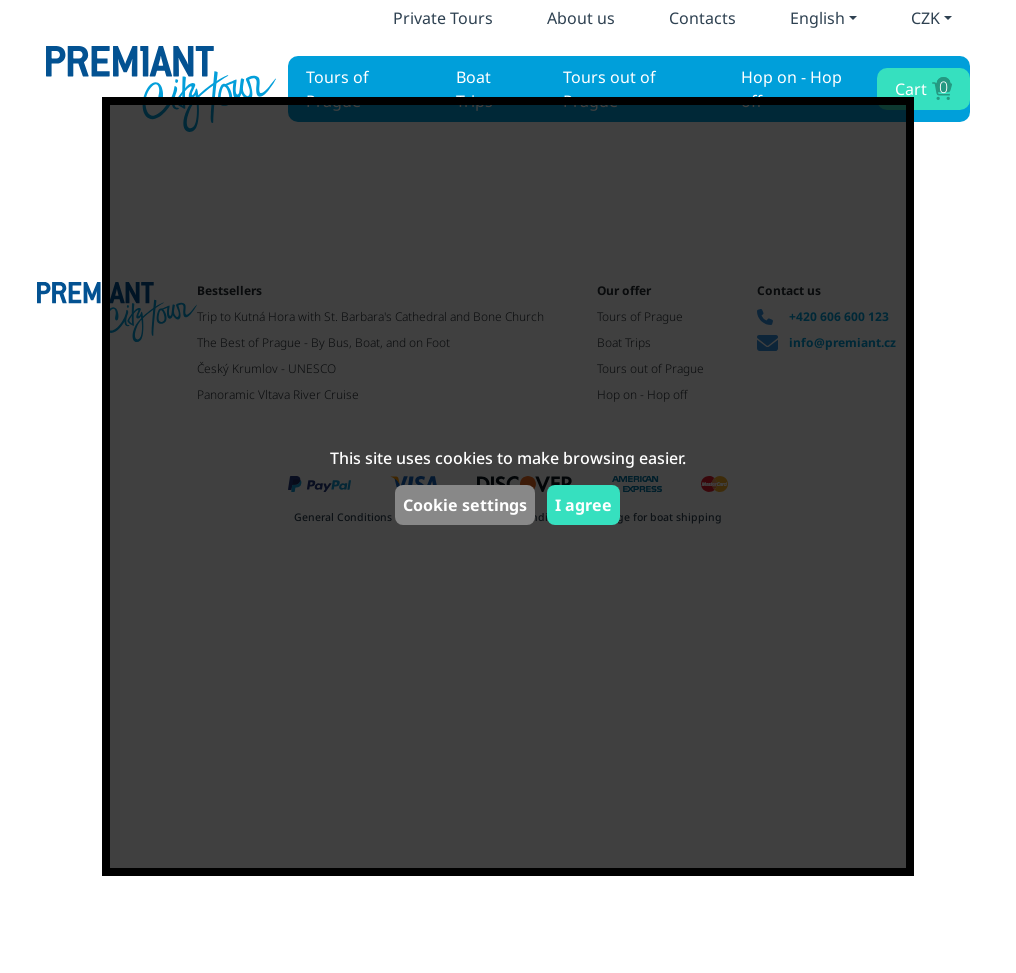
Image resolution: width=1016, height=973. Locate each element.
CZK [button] (925, 18)
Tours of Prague (337, 89)
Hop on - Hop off (791, 89)
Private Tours (443, 18)
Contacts (702, 18)
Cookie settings (465, 505)
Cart (921, 87)
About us (581, 18)
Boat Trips (474, 89)
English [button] (817, 18)
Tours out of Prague (609, 89)
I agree (583, 505)
